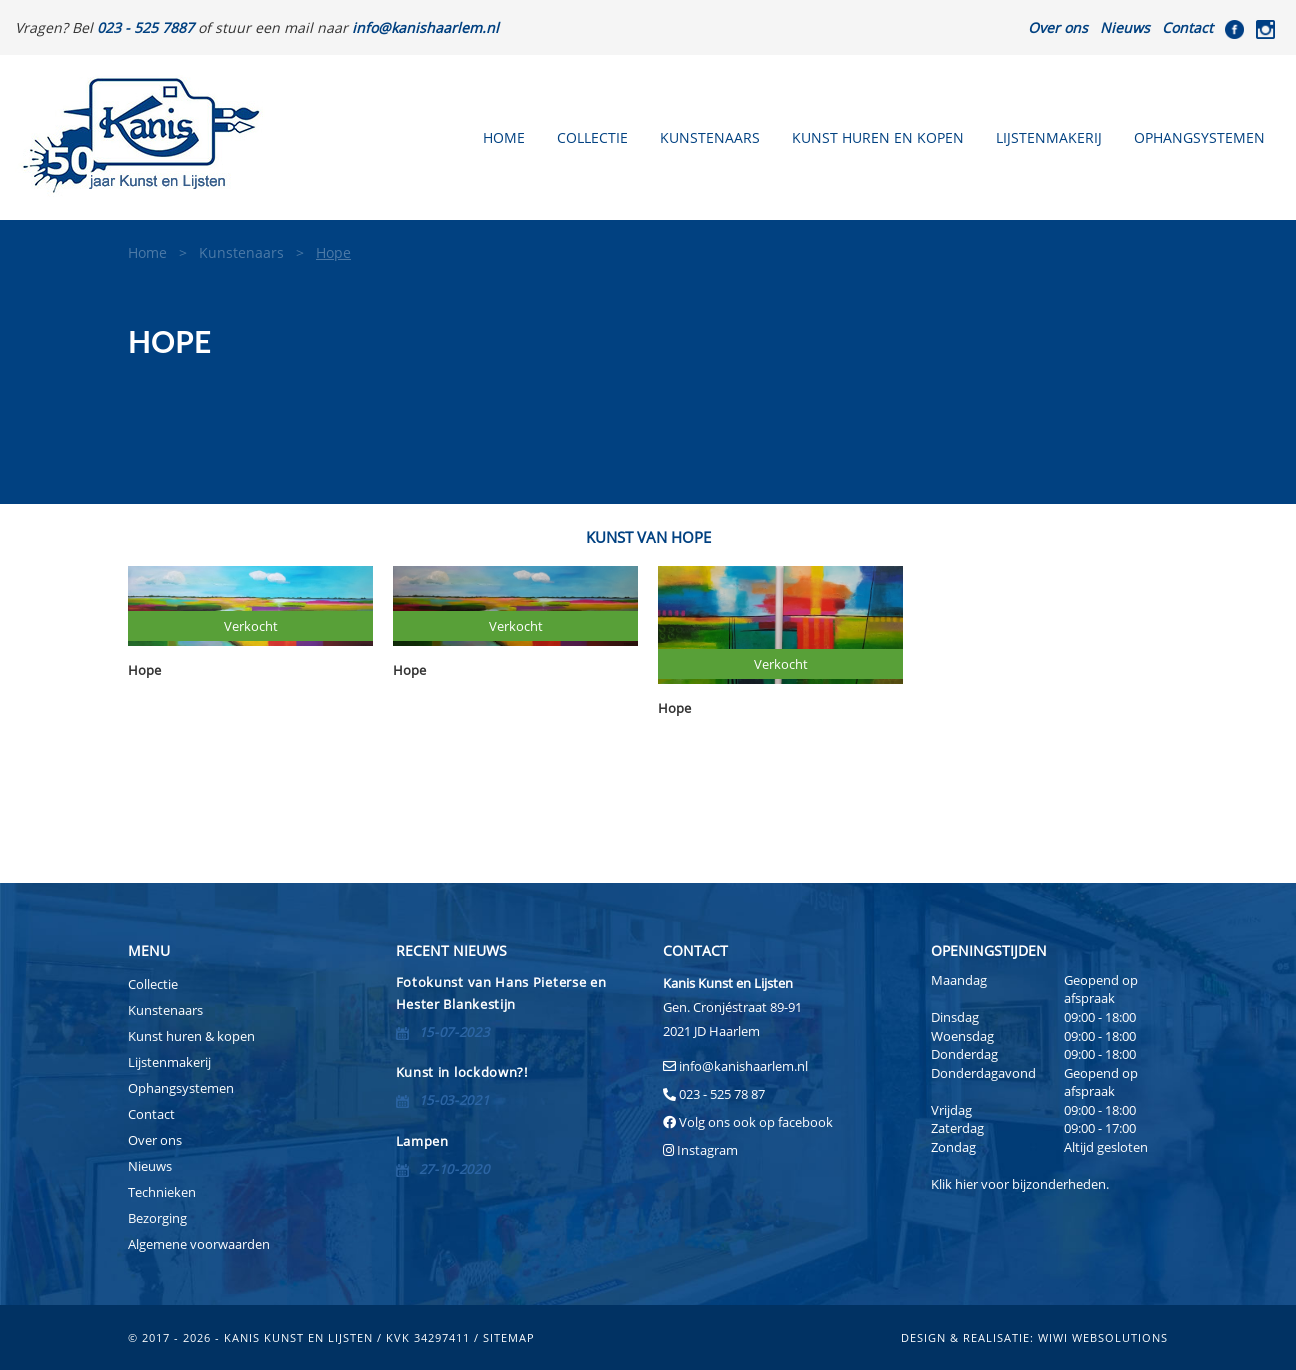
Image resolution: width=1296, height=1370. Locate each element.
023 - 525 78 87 (722, 1094)
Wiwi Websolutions (1103, 1337)
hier (966, 1184)
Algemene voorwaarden (199, 1244)
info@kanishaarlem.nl (743, 1066)
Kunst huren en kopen (878, 137)
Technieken (162, 1192)
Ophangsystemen (1199, 137)
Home (504, 137)
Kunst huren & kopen (191, 1036)
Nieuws (1125, 27)
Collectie (592, 137)
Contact (1187, 27)
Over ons (1058, 27)
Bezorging (157, 1218)
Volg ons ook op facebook (754, 1122)
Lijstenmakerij (1049, 137)
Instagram (707, 1150)
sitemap (509, 1337)
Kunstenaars (710, 137)
